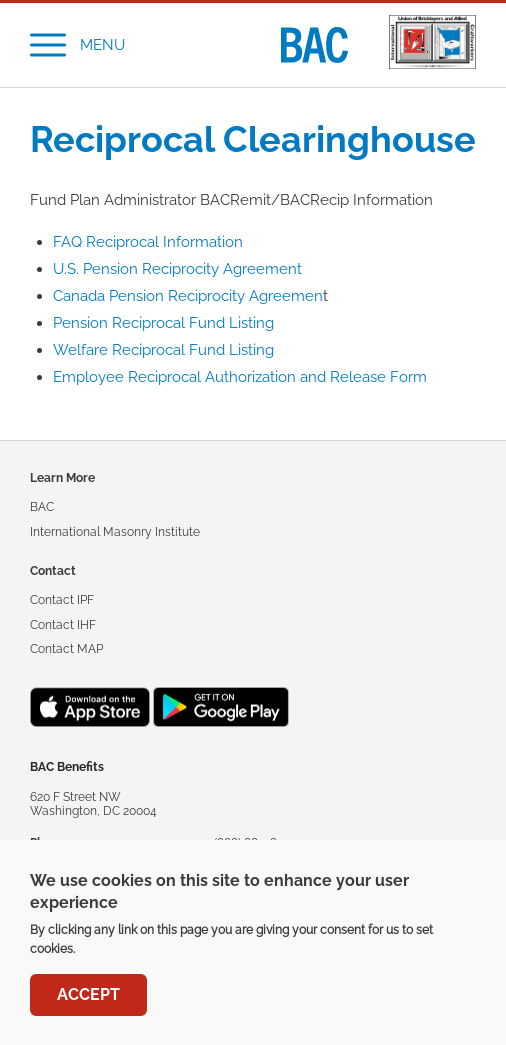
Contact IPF (62, 600)
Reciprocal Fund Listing (193, 323)
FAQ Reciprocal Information (148, 242)
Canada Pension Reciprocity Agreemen (188, 296)
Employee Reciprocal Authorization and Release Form (240, 377)
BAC (42, 507)
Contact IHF (63, 625)
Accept (88, 997)
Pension (82, 323)
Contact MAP (66, 649)
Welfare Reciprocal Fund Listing (163, 350)
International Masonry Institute (115, 532)
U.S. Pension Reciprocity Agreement (177, 269)
